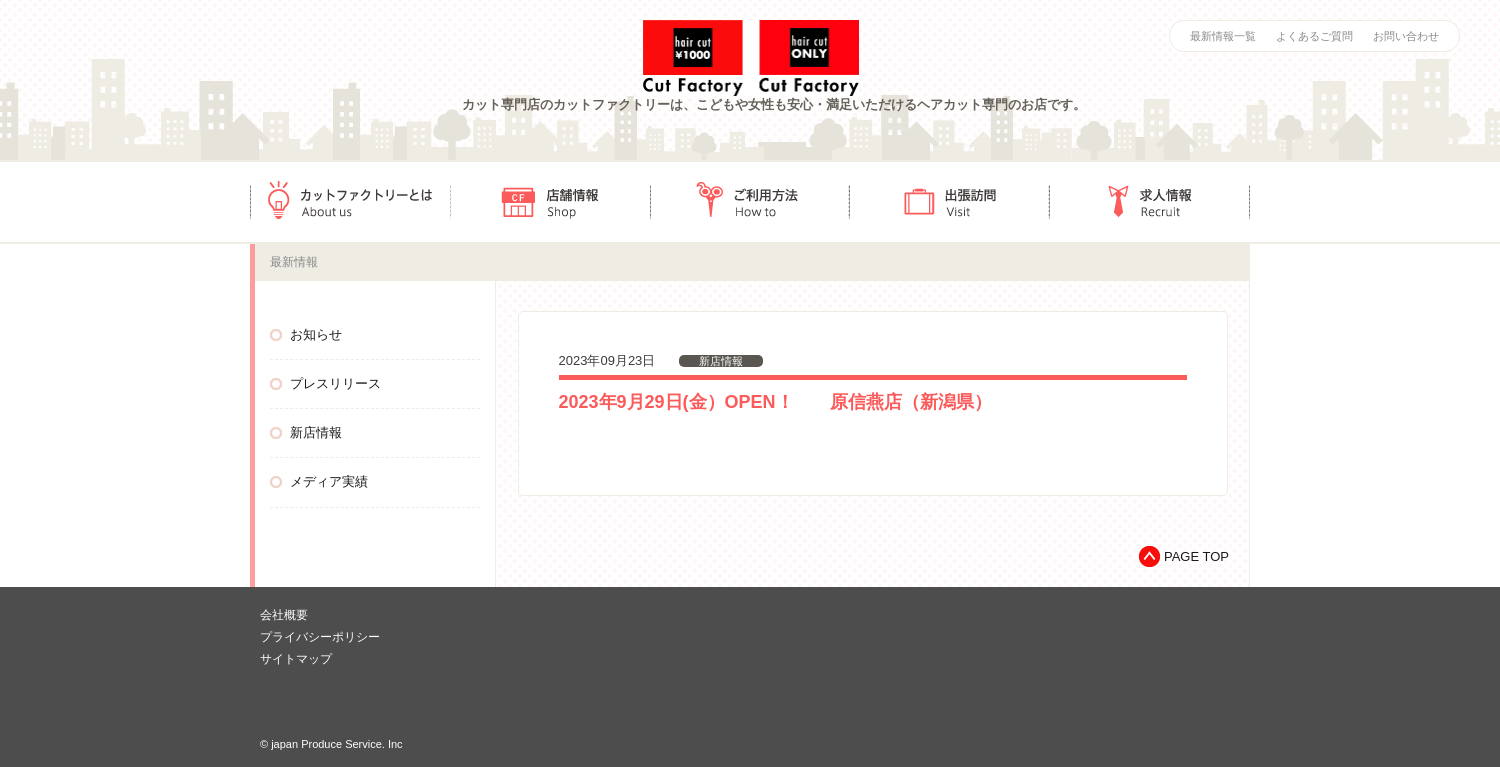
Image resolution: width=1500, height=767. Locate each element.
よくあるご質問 (1314, 36)
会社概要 (284, 615)
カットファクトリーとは (350, 202)
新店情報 (316, 432)
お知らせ (316, 334)
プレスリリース (335, 383)
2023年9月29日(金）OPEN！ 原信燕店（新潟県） (775, 402)
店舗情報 (550, 202)
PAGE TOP (1196, 556)
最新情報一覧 (1223, 36)
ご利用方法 (750, 202)
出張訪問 (950, 202)
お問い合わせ (1406, 36)
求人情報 (1150, 202)
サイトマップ (296, 659)
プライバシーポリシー (320, 637)
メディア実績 (329, 481)
